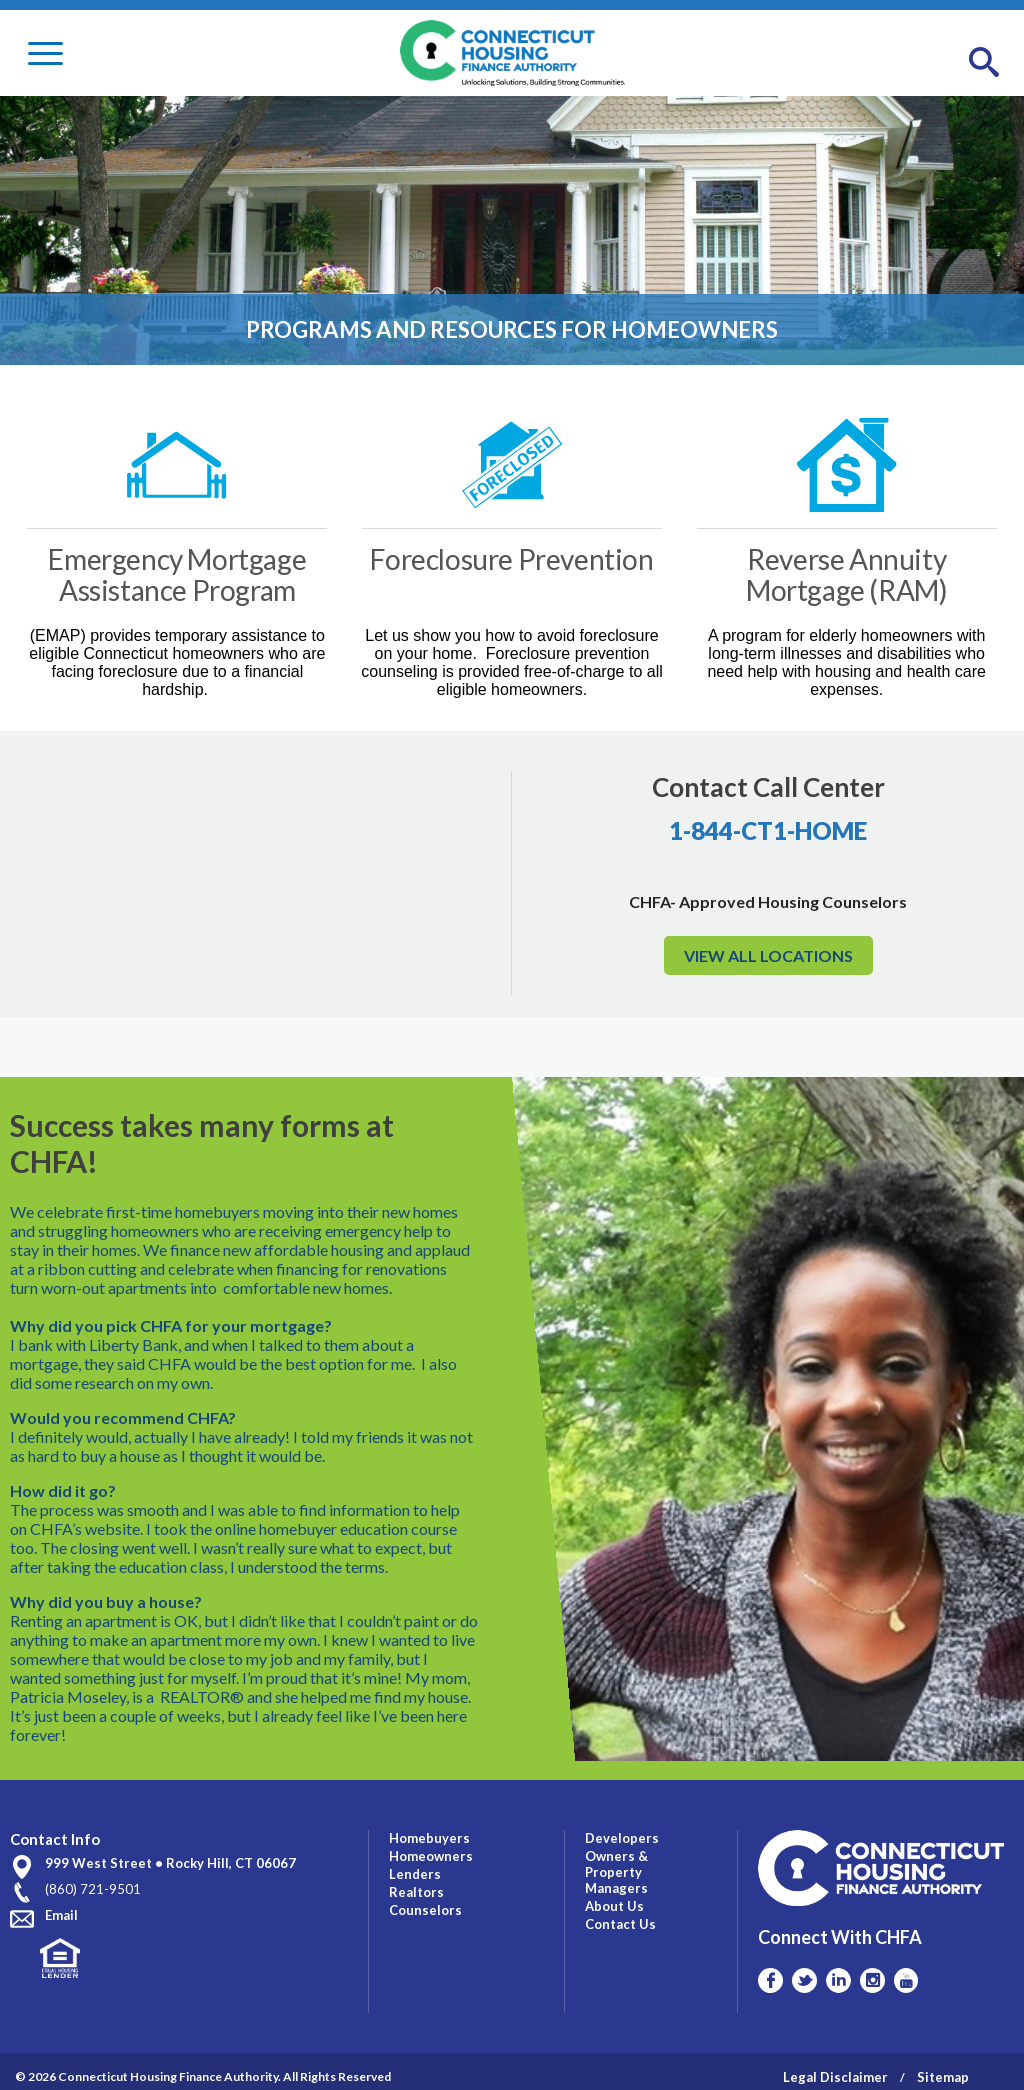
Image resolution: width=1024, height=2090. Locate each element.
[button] (984, 63)
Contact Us (620, 1912)
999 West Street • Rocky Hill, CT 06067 (170, 1852)
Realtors (416, 1880)
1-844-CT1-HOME (768, 830)
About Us (614, 1894)
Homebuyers (429, 1826)
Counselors (425, 1898)
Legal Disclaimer (835, 2065)
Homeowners (431, 1844)
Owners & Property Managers (616, 1860)
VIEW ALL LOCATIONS (768, 955)
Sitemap (943, 2065)
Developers (622, 1826)
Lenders (415, 1862)
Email (61, 1904)
